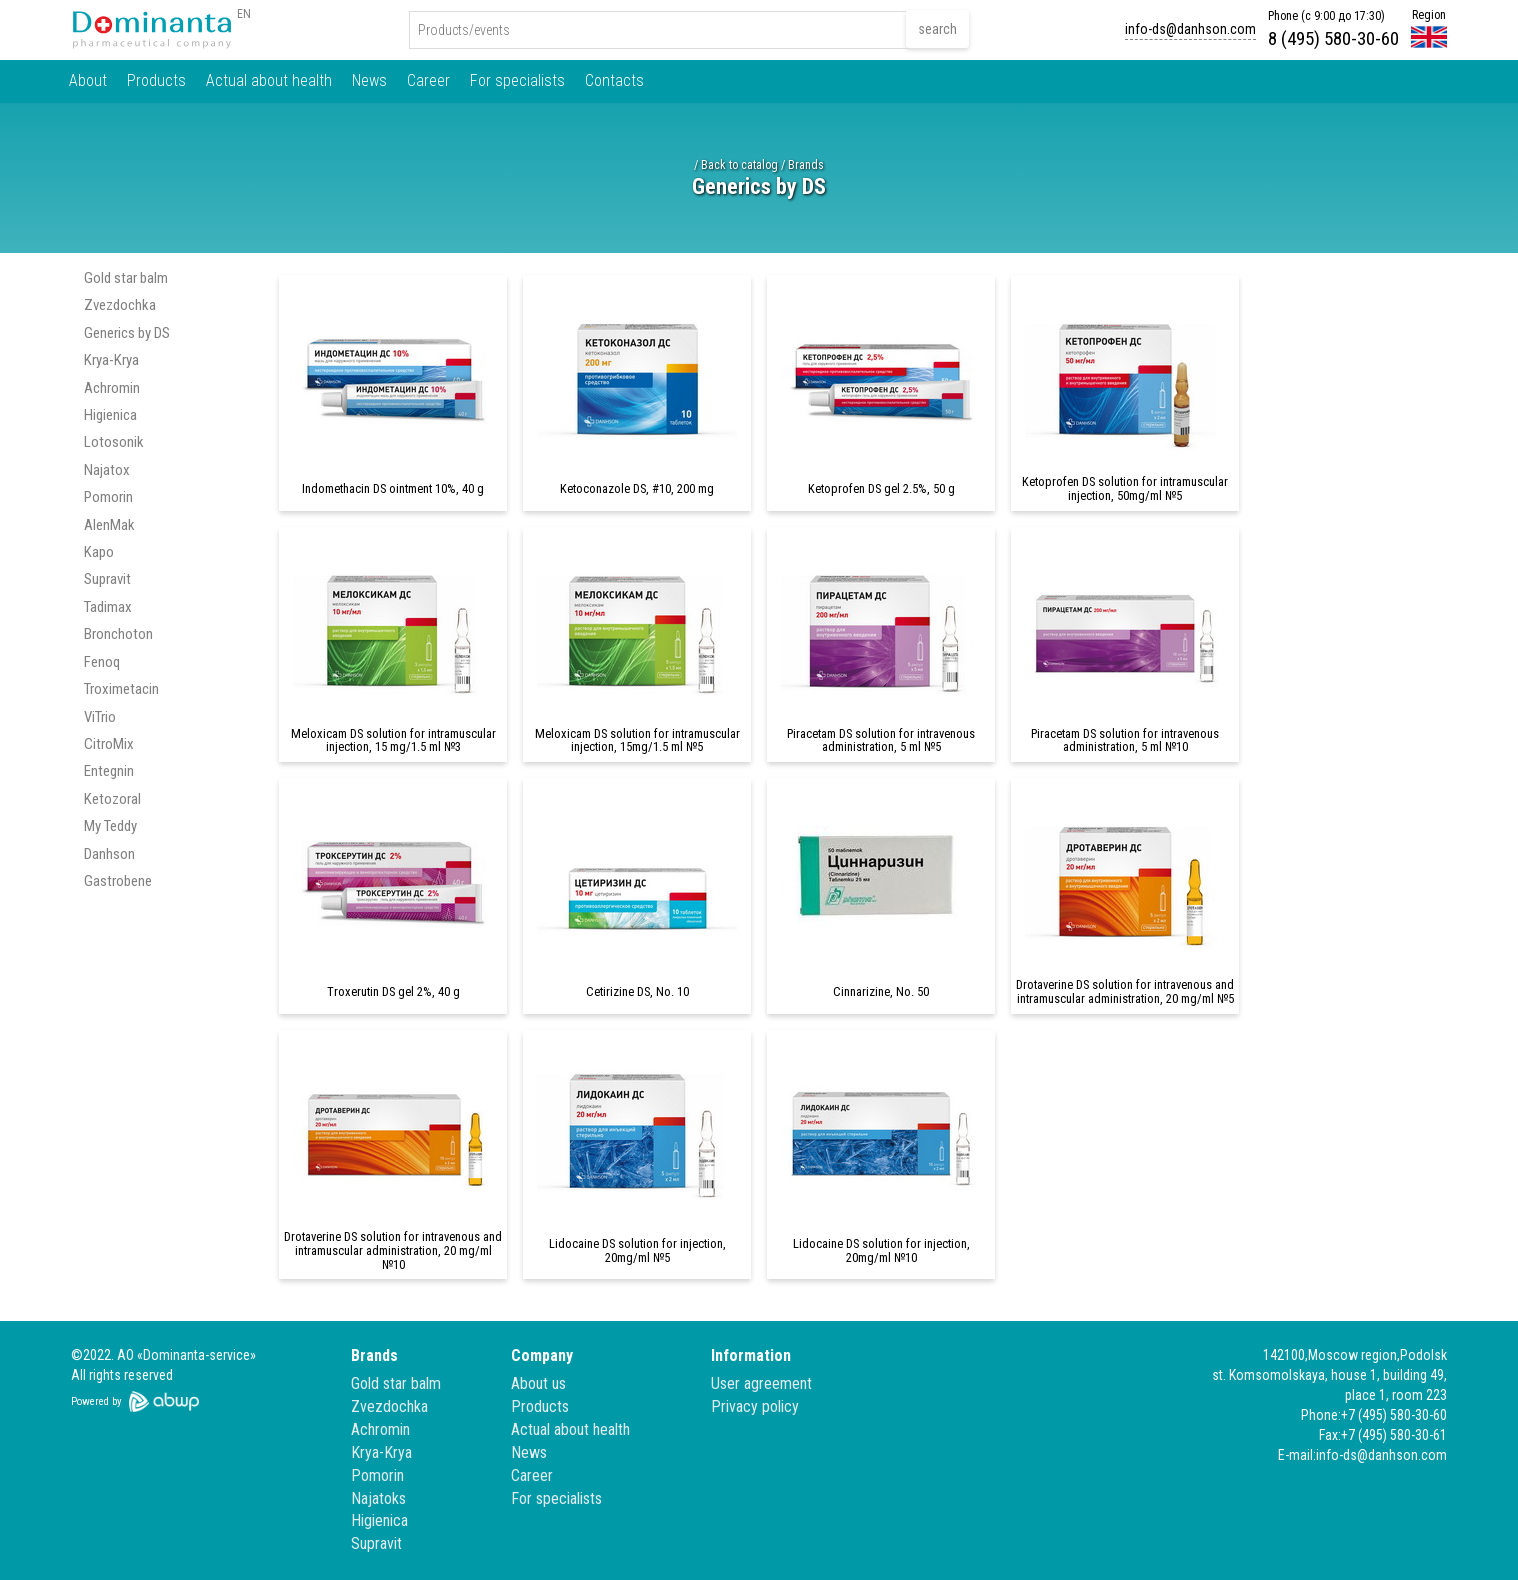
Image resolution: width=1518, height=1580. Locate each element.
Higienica (110, 415)
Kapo (99, 552)
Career (428, 80)
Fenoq (102, 662)
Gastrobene (118, 881)
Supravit (107, 579)
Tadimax (108, 607)
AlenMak (109, 525)
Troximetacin (121, 689)
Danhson (109, 854)
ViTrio (100, 717)
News (369, 80)
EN (244, 14)
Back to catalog (739, 165)
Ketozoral (112, 799)
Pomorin (108, 497)
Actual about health (269, 80)
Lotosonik (114, 442)
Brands (806, 165)
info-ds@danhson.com (1190, 29)
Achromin (112, 388)
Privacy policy (755, 1406)
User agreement (761, 1383)
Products (156, 80)
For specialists (517, 80)
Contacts (614, 80)
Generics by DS (127, 333)
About (88, 80)
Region (1429, 15)
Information (751, 1355)
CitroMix (109, 744)
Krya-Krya (111, 360)
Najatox (107, 470)
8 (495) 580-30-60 (1333, 38)
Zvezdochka (120, 305)
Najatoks (378, 1498)
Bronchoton (118, 634)
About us (538, 1383)
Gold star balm (126, 278)
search (937, 29)
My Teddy (110, 826)
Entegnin (109, 771)
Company (542, 1355)
